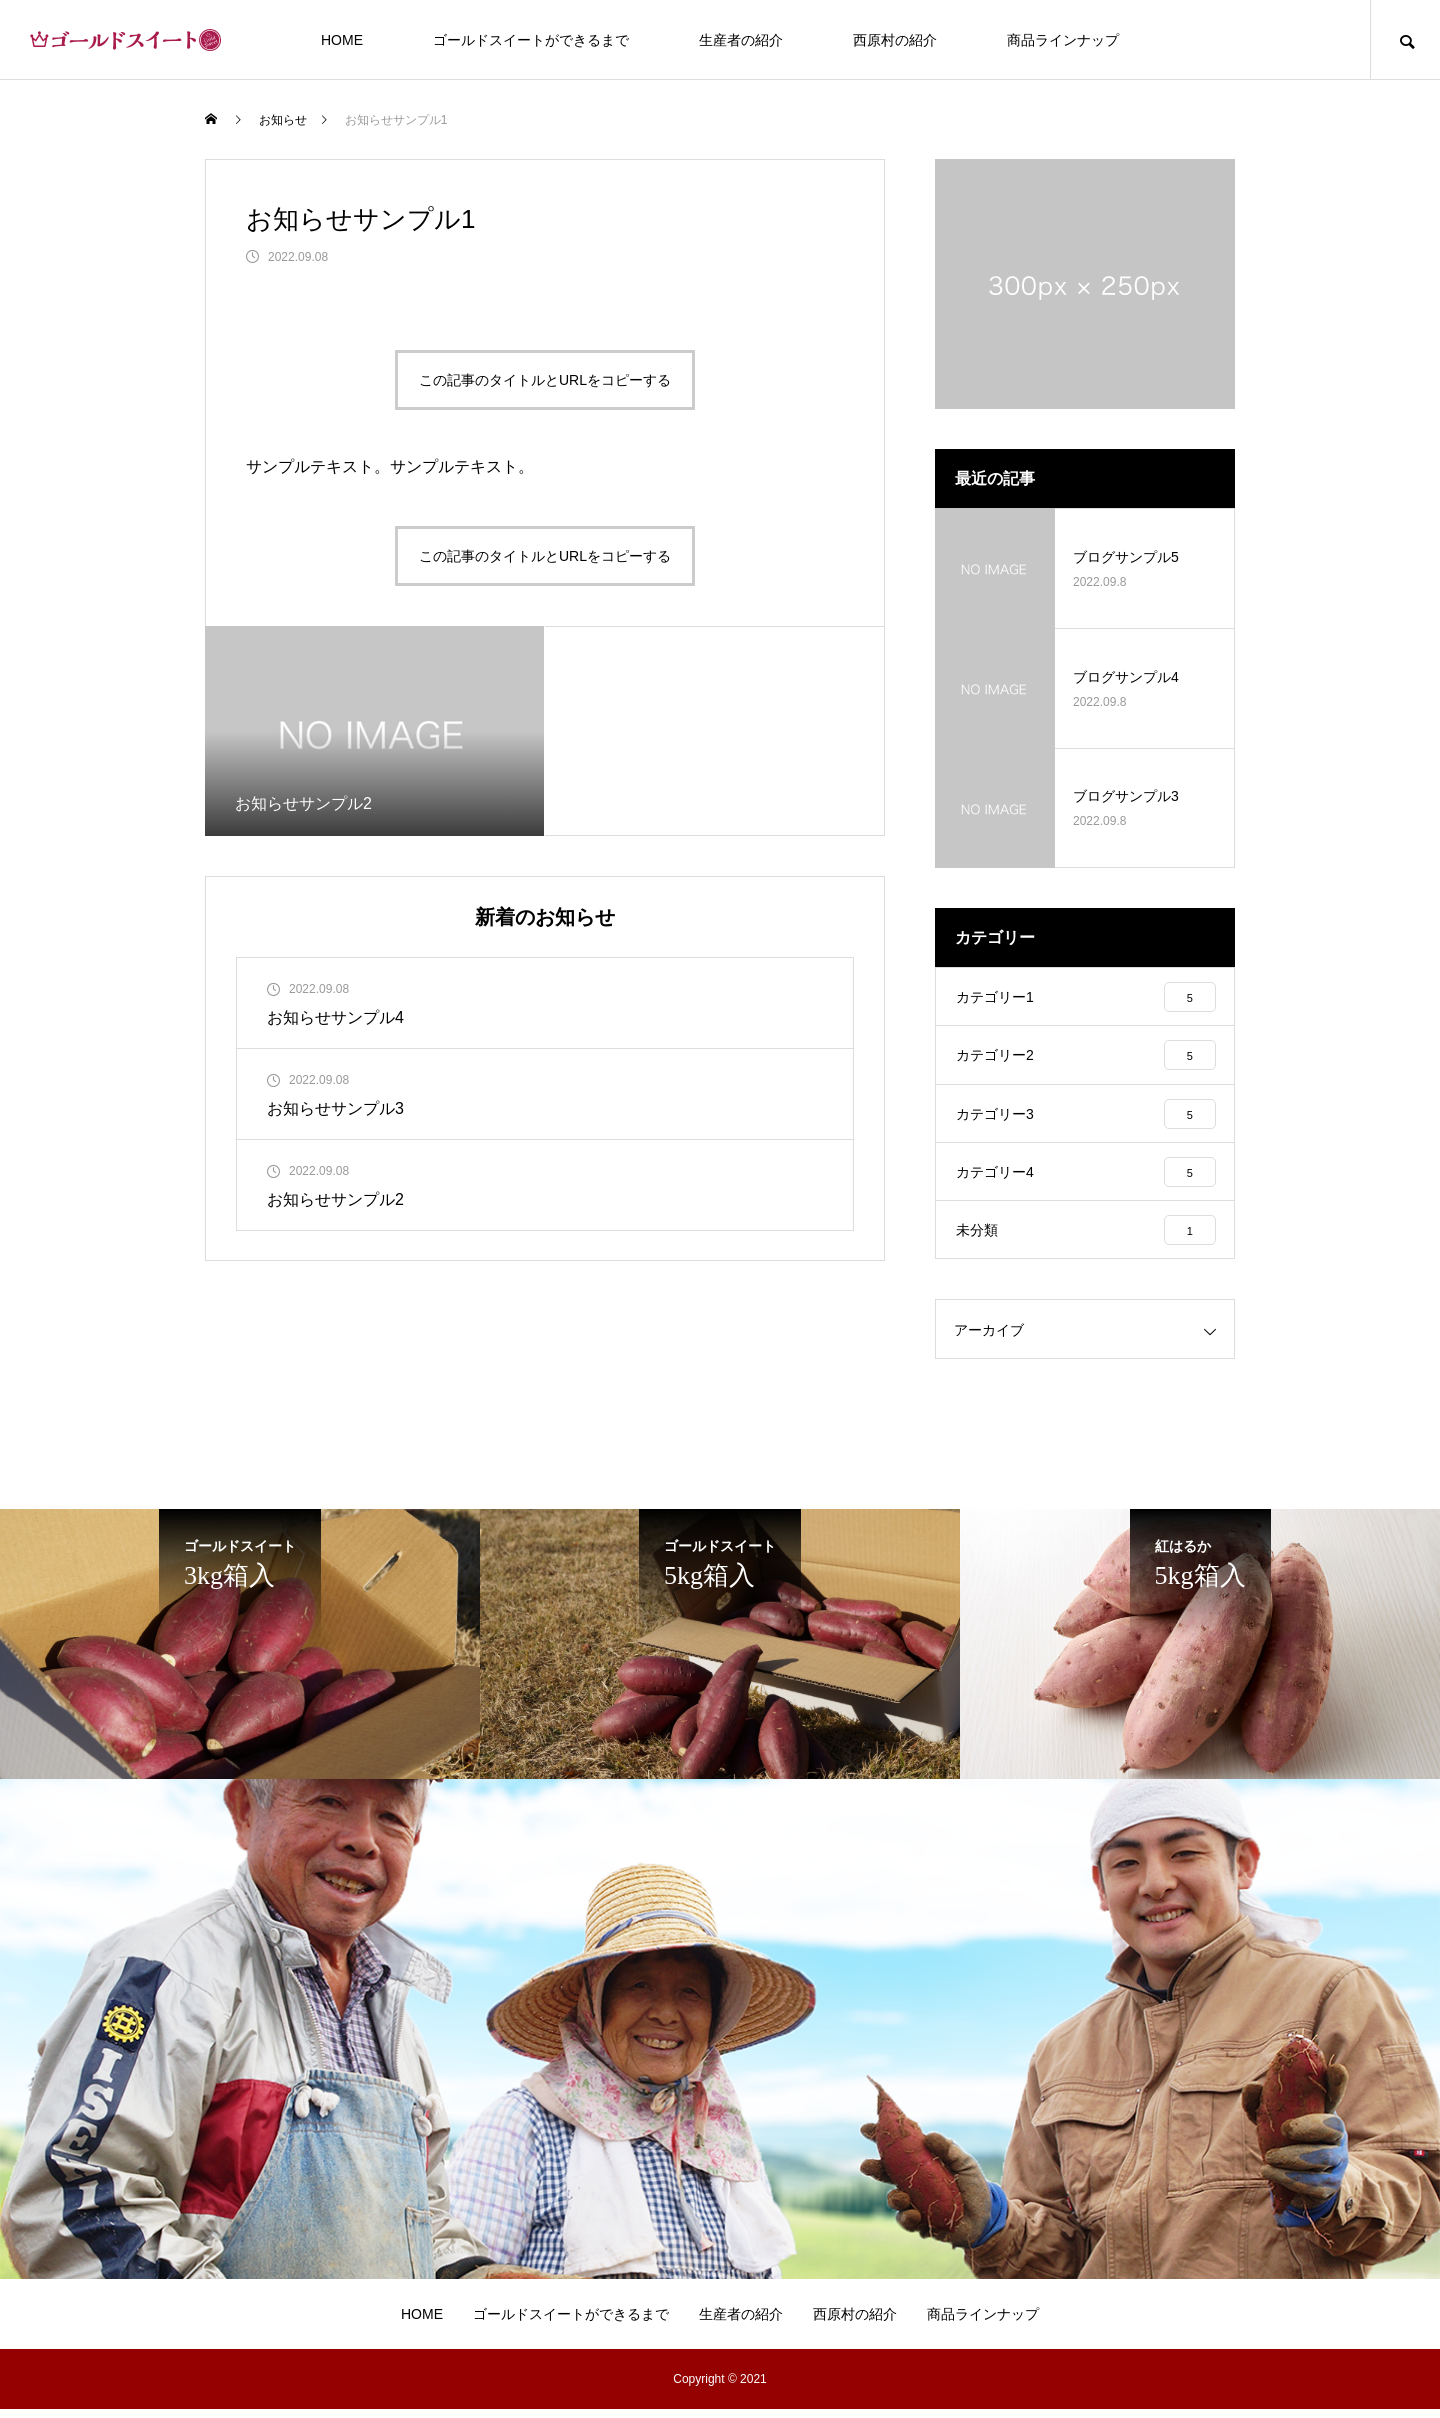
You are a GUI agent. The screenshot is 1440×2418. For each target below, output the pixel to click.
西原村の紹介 (895, 40)
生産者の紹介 (741, 40)
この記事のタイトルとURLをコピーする (545, 380)
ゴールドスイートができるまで (531, 40)
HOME (342, 40)
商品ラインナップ (1063, 40)
